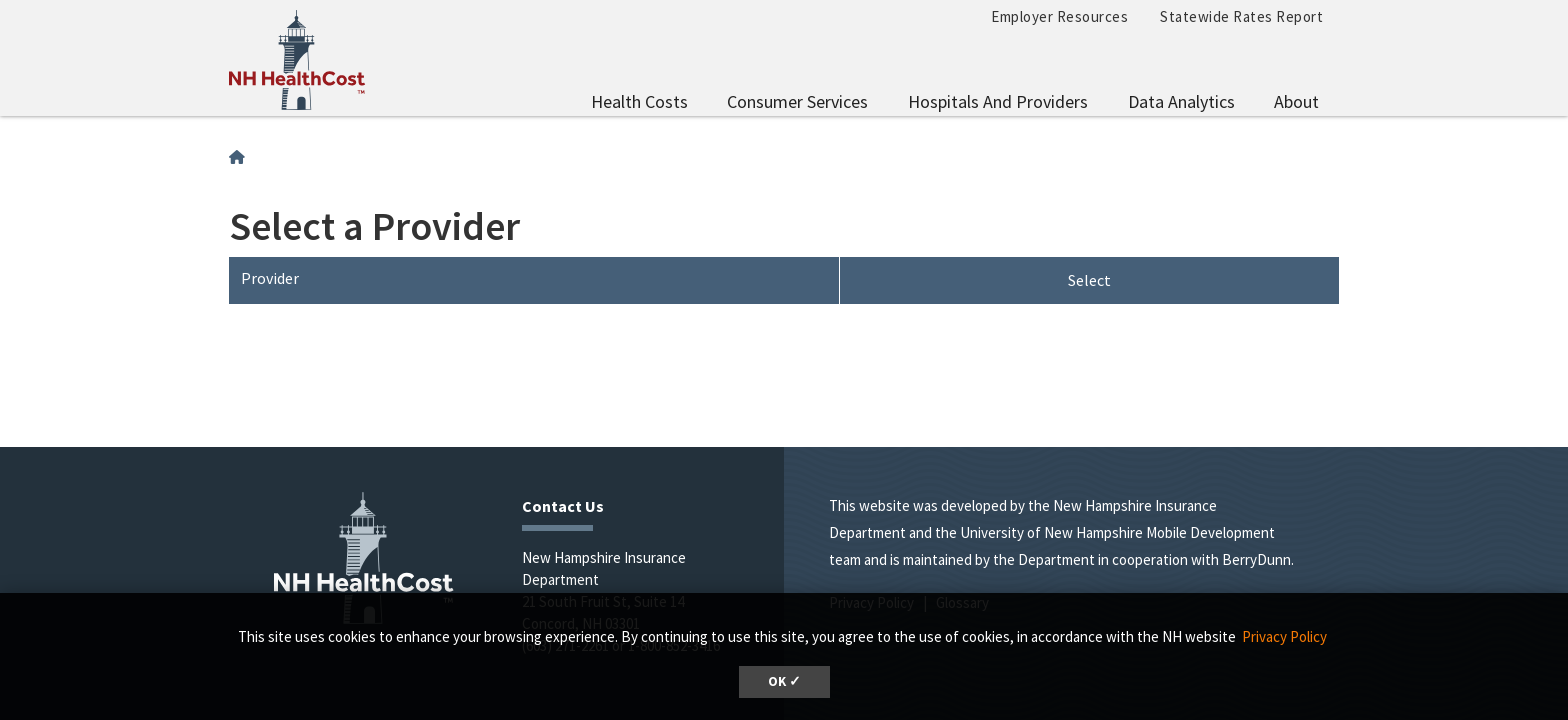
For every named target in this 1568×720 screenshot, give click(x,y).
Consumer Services (797, 101)
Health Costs (639, 101)
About (1296, 101)
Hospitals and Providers (998, 101)
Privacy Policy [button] (1284, 636)
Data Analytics (1181, 101)
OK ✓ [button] (784, 681)
